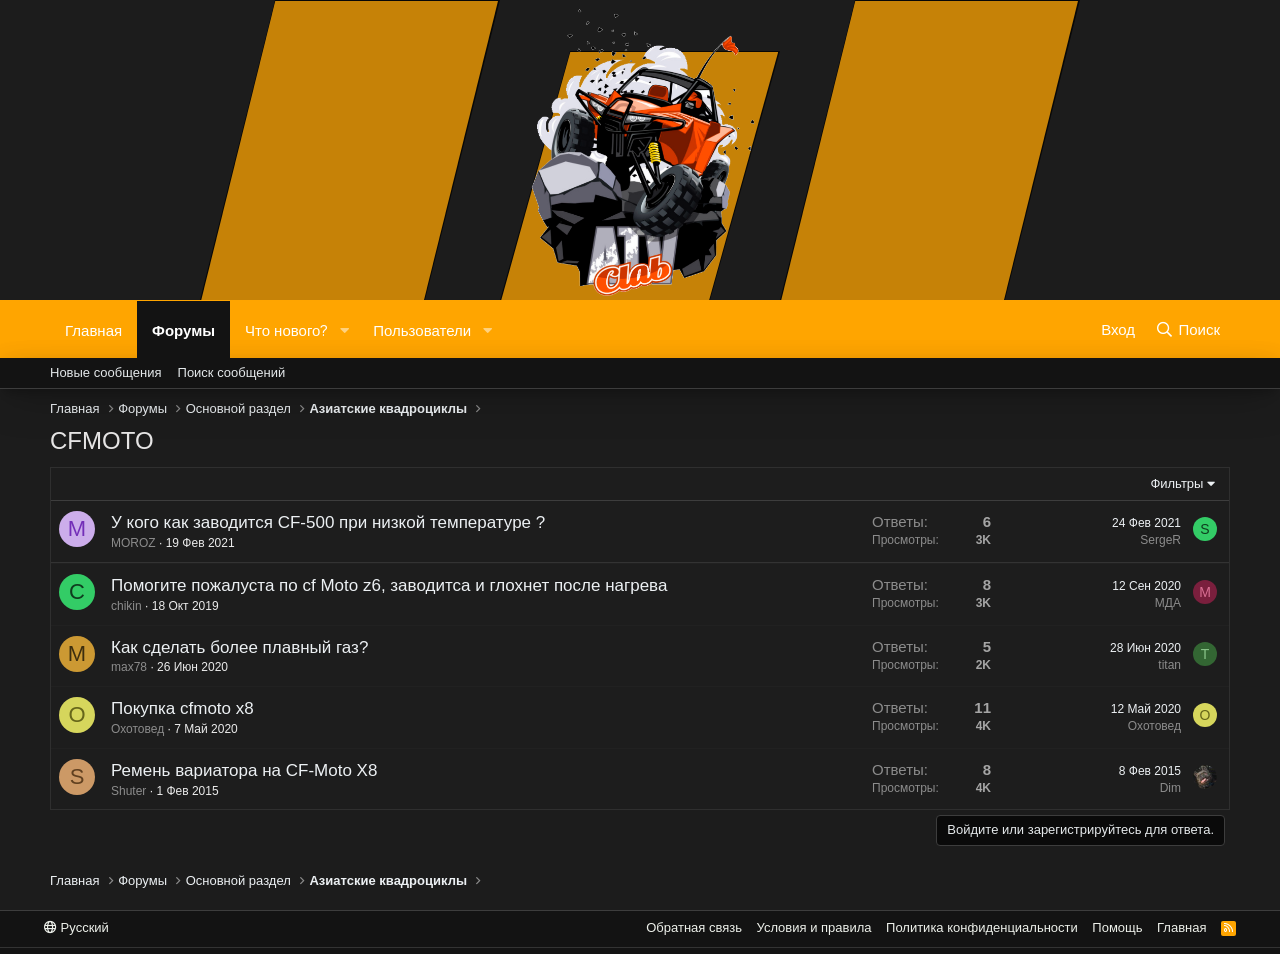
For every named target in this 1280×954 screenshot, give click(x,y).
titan (1164, 665)
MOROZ (133, 543)
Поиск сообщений (232, 372)
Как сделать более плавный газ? (233, 647)
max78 (123, 667)
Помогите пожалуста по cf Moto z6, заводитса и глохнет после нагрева (389, 585)
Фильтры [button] (1176, 483)
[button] (344, 329)
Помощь (1117, 927)
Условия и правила (814, 927)
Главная (93, 329)
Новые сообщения (106, 372)
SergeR (1160, 540)
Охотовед (131, 729)
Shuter (122, 791)
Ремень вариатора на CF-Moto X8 (238, 770)
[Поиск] (1187, 329)
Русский (76, 927)
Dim (1164, 788)
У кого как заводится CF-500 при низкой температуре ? (328, 522)
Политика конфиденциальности (982, 927)
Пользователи (422, 329)
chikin (126, 606)
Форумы (183, 329)
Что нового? (286, 329)
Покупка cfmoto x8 (176, 708)
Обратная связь (694, 927)
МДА (1168, 603)
